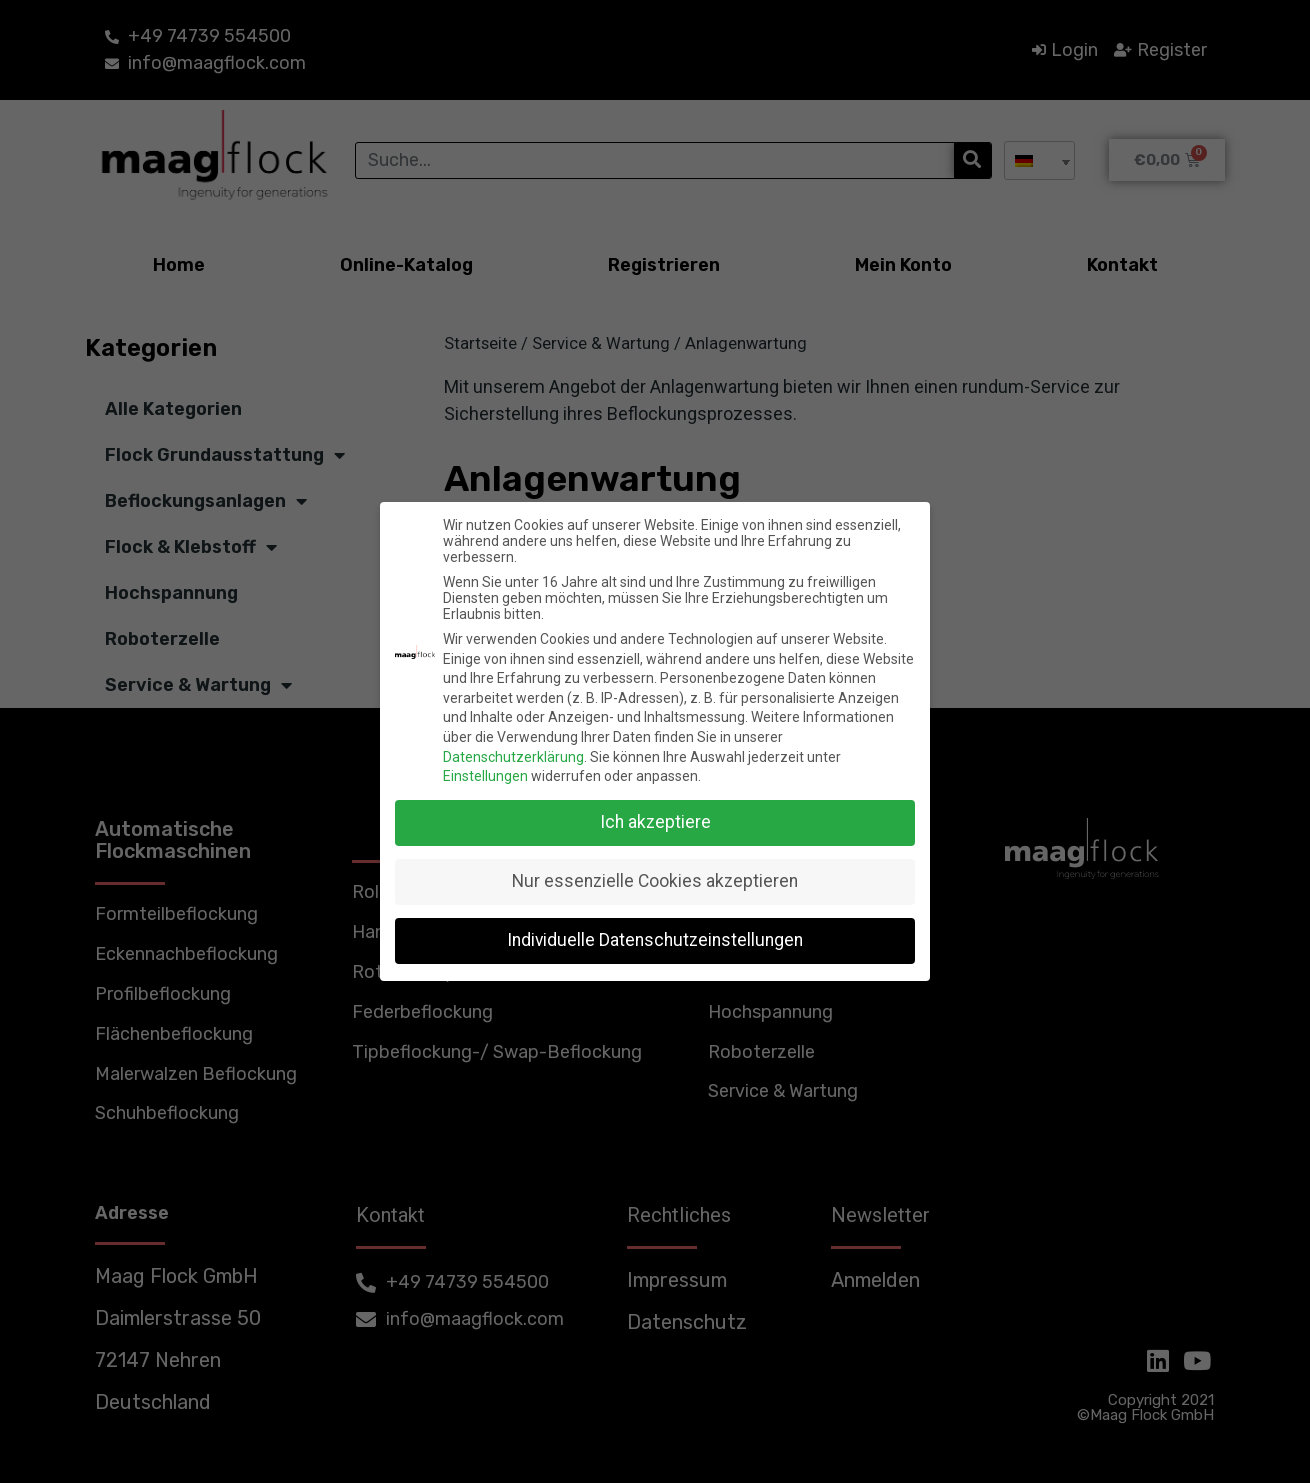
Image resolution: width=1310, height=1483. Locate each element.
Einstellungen (485, 776)
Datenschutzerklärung (513, 757)
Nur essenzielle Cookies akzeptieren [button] (655, 881)
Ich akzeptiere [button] (655, 822)
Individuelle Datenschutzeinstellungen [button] (655, 940)
